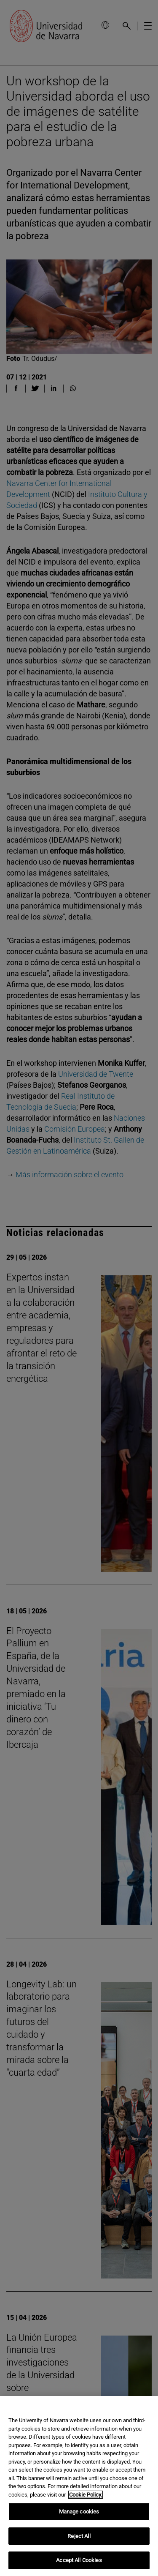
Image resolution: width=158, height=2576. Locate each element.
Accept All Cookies (79, 2560)
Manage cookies (79, 2511)
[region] (79, 2486)
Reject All (78, 2536)
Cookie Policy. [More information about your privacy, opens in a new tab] (85, 2494)
